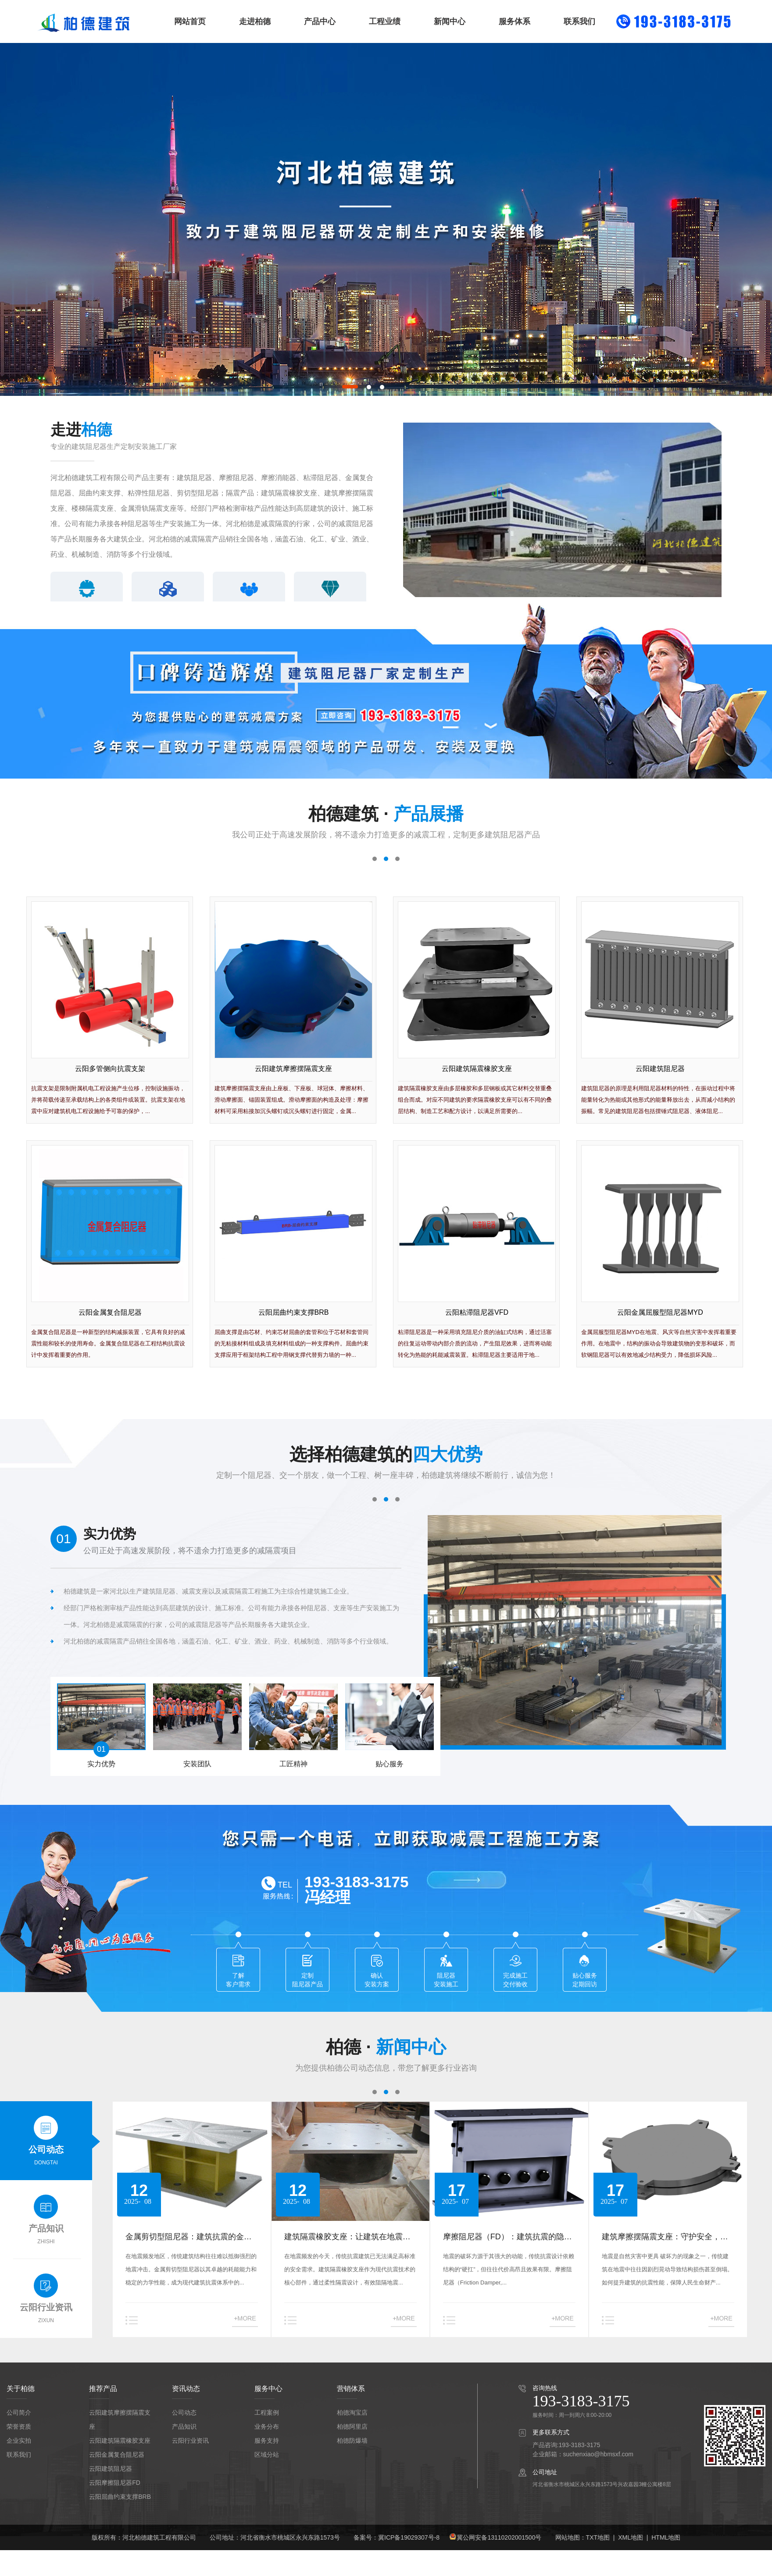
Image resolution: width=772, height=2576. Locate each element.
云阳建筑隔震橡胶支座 (119, 2440)
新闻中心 (449, 21)
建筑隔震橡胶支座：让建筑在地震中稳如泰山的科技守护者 (347, 2237)
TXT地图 (598, 2537)
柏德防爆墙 (352, 2440)
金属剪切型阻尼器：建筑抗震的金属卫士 (188, 2237)
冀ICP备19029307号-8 (409, 2537)
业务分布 (266, 2426)
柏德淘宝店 (352, 2412)
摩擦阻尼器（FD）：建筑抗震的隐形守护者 (507, 2237)
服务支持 (266, 2440)
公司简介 (19, 2412)
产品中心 (320, 21)
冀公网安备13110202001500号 (499, 2537)
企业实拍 (19, 2440)
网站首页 (190, 21)
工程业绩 (384, 21)
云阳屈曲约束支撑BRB (120, 2496)
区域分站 (266, 2454)
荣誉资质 (19, 2426)
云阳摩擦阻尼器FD (114, 2482)
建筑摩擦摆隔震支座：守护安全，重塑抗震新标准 (665, 2237)
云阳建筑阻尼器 (110, 2468)
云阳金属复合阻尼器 (116, 2454)
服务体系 (514, 21)
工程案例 (266, 2412)
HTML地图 (665, 2537)
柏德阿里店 (352, 2426)
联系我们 (579, 21)
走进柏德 (255, 21)
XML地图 (630, 2537)
